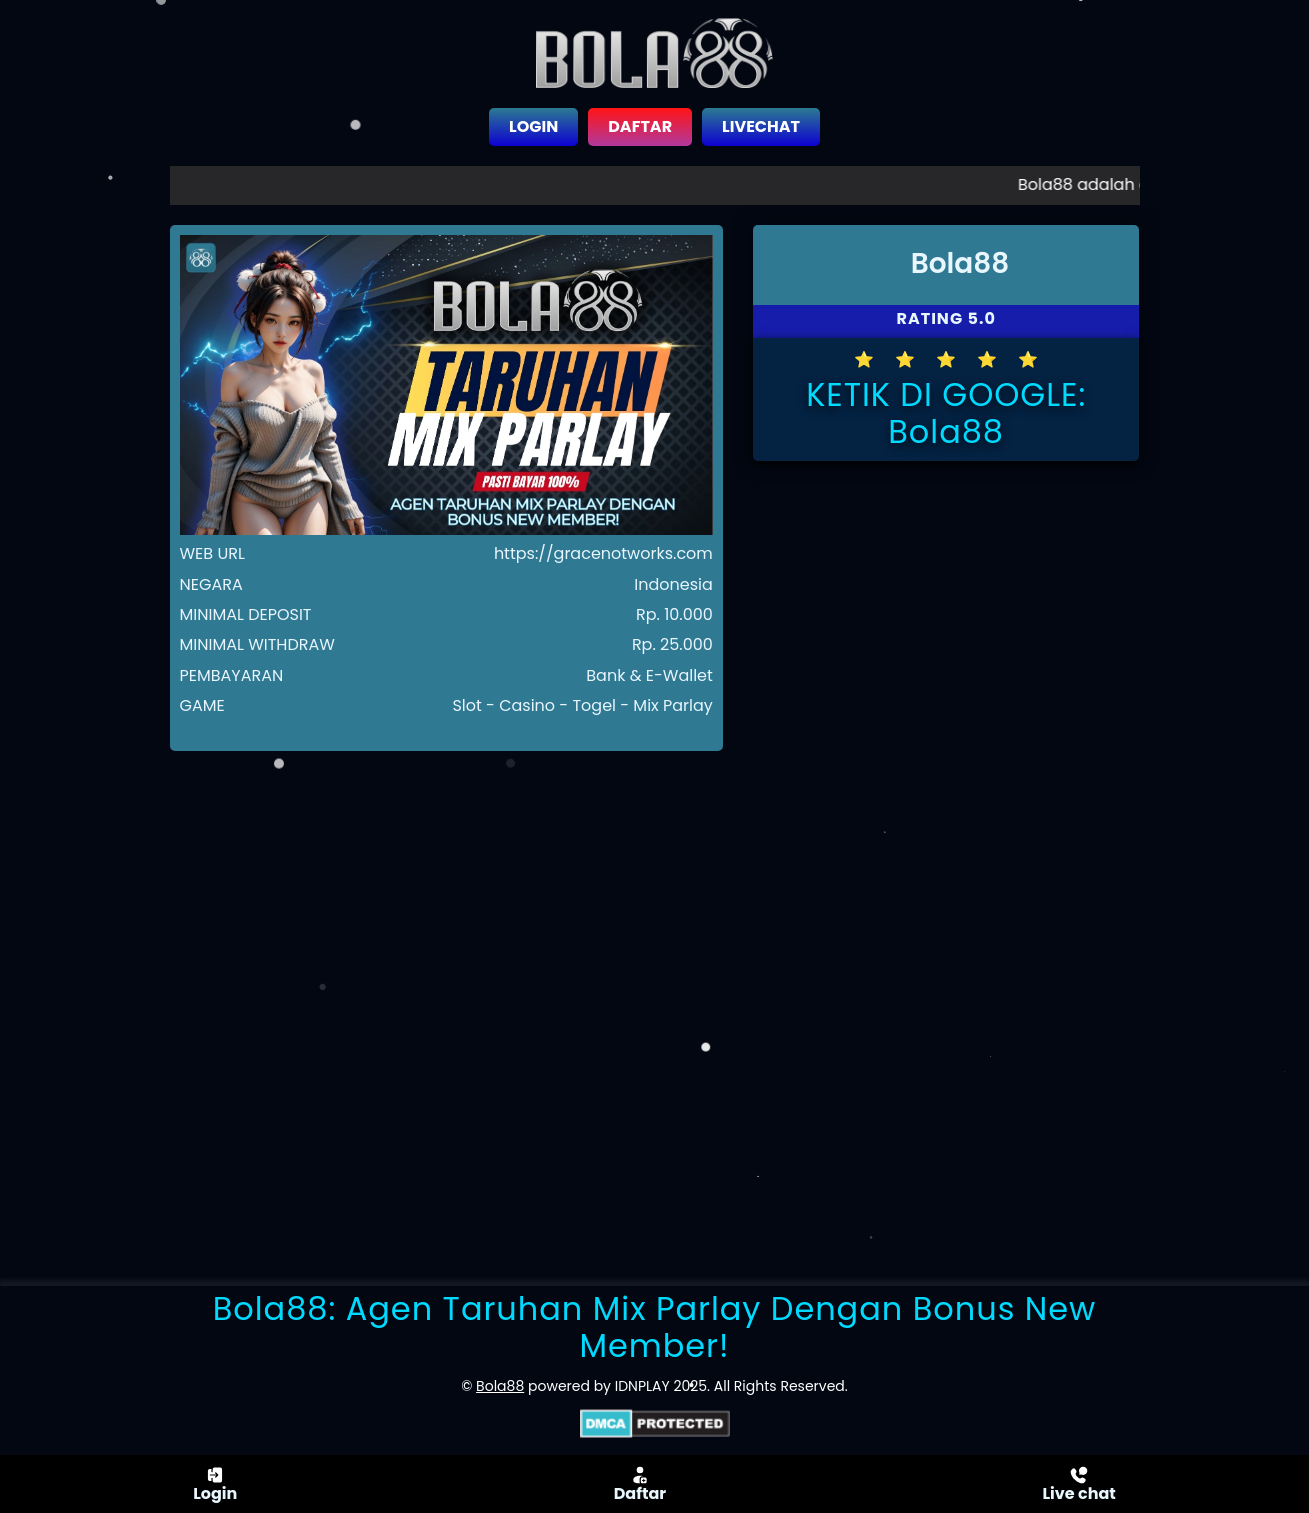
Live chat (1078, 1484)
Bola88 (500, 1386)
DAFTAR (640, 126)
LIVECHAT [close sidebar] (761, 126)
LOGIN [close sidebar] (533, 126)
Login (215, 1484)
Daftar (640, 1484)
